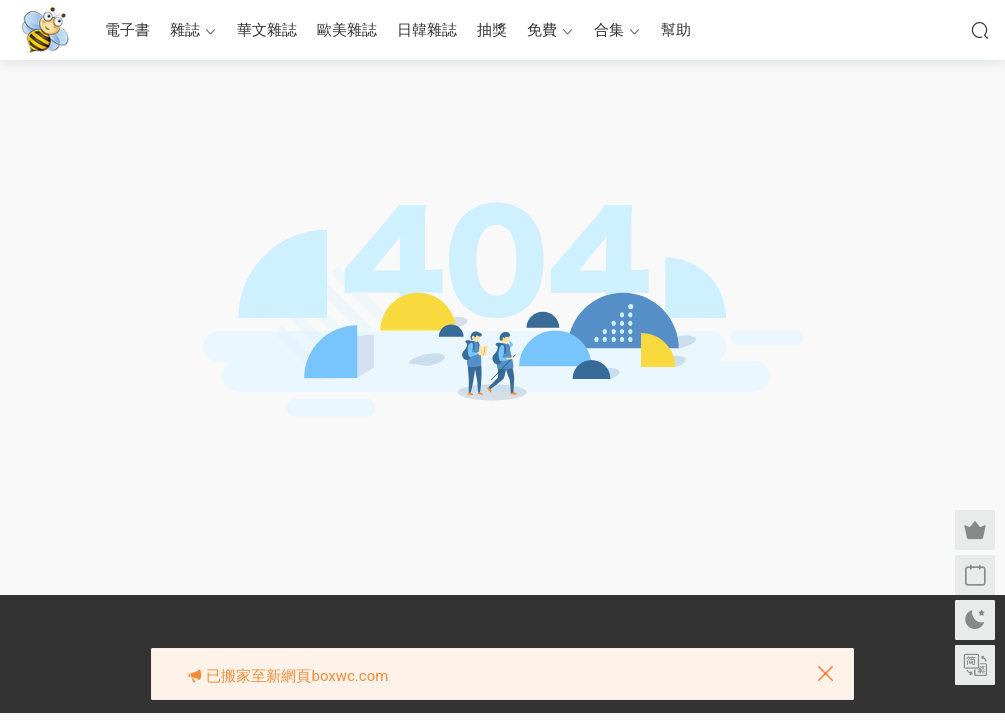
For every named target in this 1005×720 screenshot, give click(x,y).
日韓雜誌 (427, 30)
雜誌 (185, 30)
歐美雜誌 (347, 30)
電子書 (127, 30)
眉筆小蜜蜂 (45, 30)
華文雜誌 (267, 30)
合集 (609, 30)
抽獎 (492, 30)
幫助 (676, 30)
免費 (542, 30)
